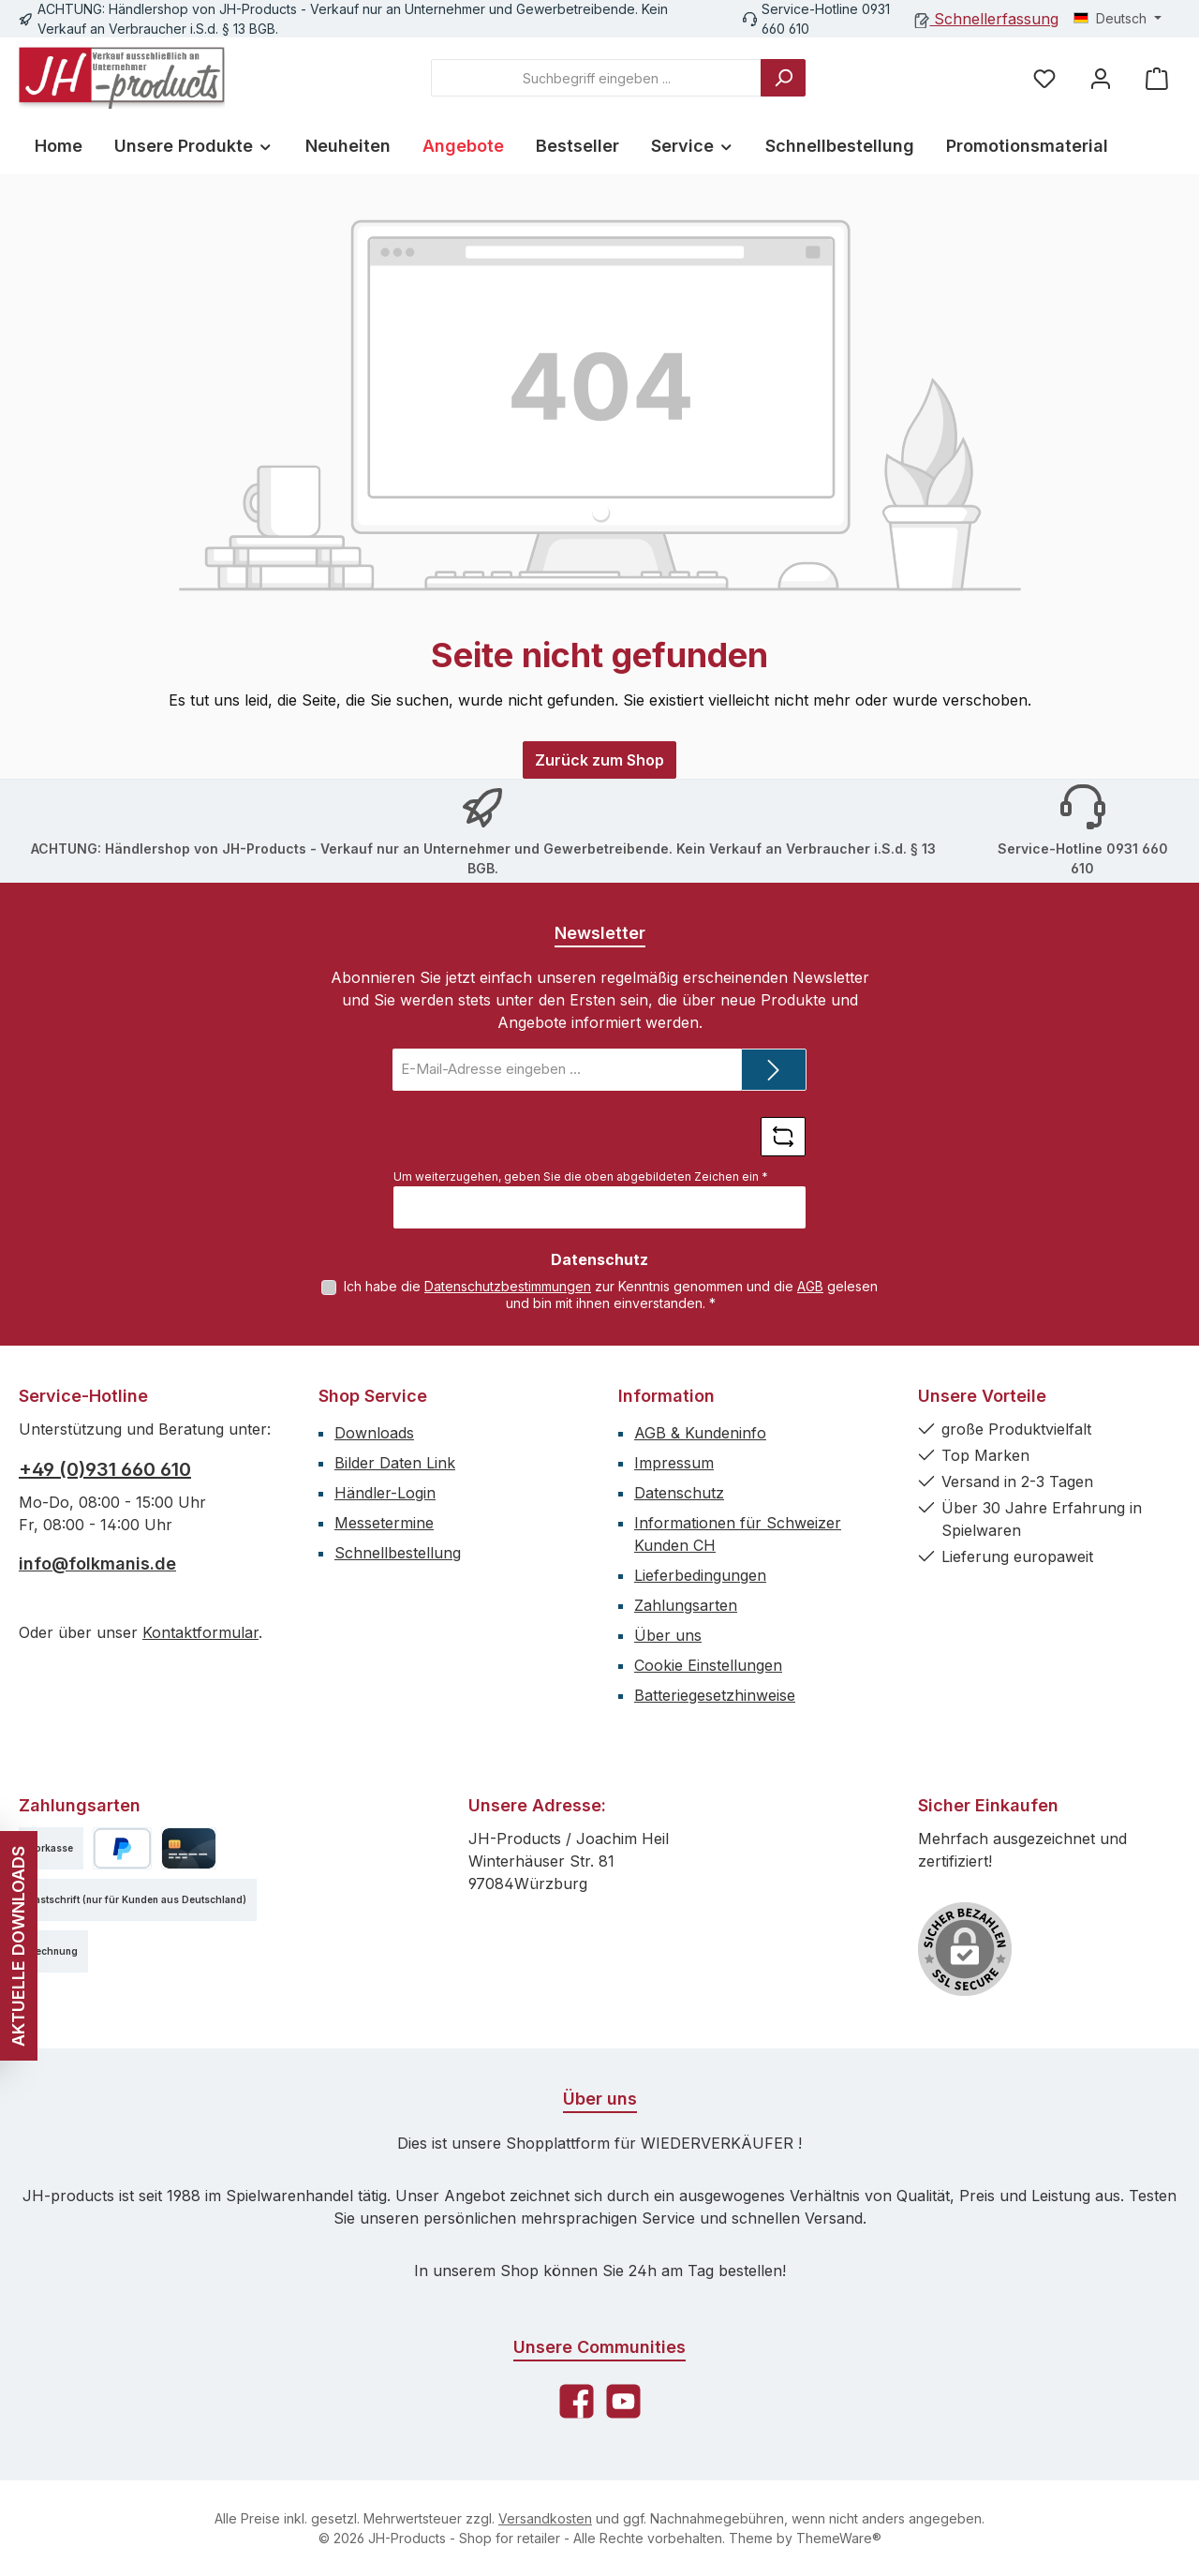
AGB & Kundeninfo (700, 1432)
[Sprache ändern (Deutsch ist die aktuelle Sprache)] (1117, 19)
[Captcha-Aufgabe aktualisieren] (783, 1136)
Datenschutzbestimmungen (507, 1286)
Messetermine (384, 1522)
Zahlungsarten (685, 1605)
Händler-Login (385, 1492)
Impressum (674, 1462)
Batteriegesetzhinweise (714, 1695)
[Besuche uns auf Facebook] (576, 2401)
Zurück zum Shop (599, 760)
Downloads (374, 1432)
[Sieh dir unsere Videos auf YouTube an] (623, 2401)
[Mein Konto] (1100, 78)
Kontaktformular (200, 1632)
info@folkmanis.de (97, 1563)
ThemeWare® (838, 2538)
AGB (810, 1286)
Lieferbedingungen (700, 1575)
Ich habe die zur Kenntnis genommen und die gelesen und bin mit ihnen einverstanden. (611, 1294)
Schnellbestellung (397, 1552)
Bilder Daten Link (394, 1462)
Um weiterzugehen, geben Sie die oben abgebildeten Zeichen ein (580, 1176)
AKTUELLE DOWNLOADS (18, 1946)
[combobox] (596, 78)
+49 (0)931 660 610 (105, 1469)
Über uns (668, 1635)
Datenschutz (679, 1492)
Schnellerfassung (986, 18)
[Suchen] (783, 78)
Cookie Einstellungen (708, 1665)
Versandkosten (545, 2518)
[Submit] (774, 1070)
